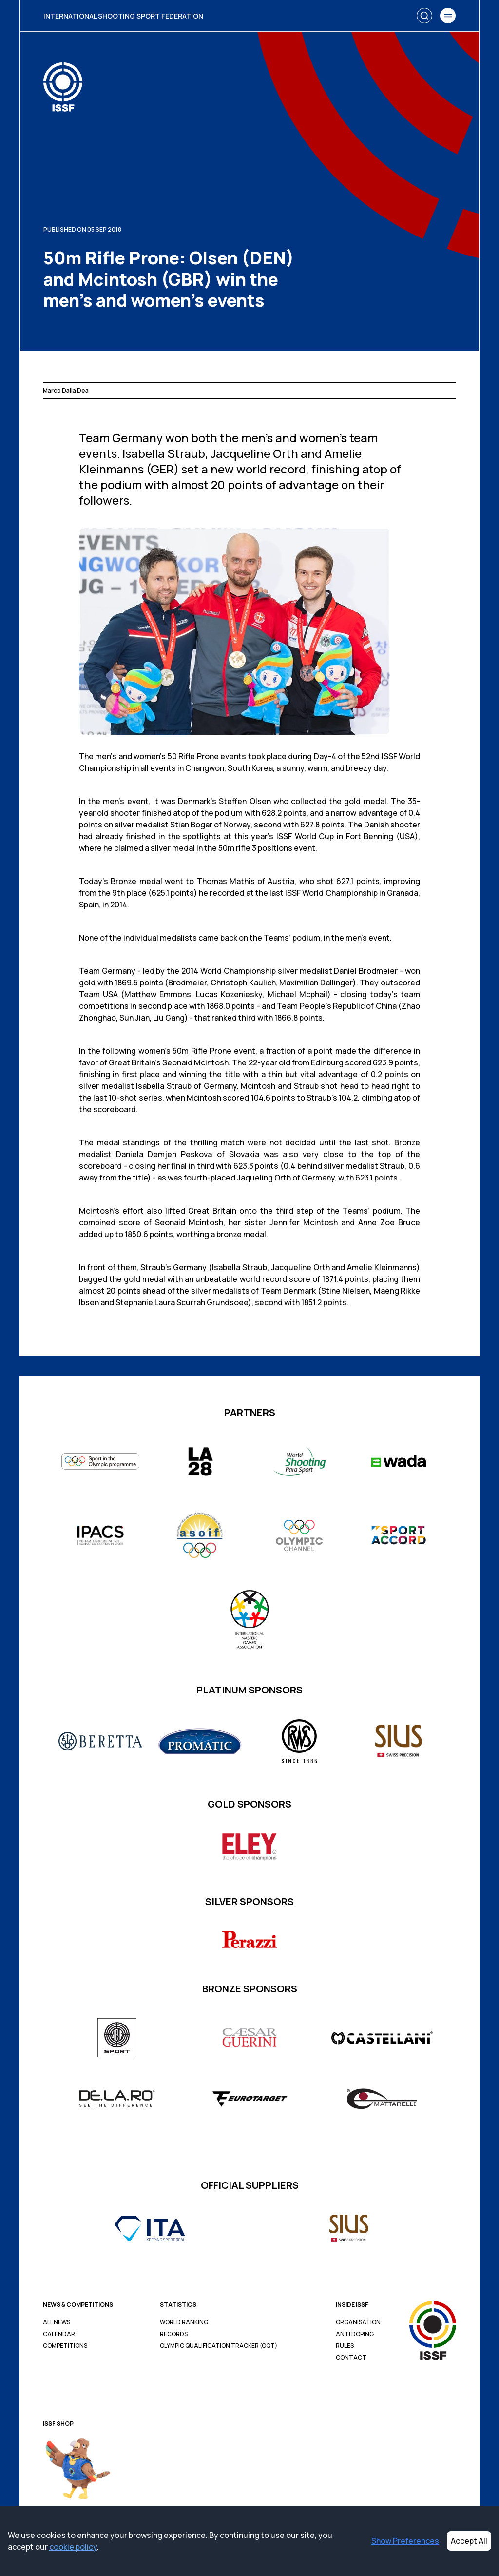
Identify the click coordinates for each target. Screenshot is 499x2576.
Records (174, 2334)
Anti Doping (355, 2334)
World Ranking (184, 2322)
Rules (345, 2346)
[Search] (424, 15)
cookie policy (73, 2546)
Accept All (469, 2541)
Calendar (59, 2334)
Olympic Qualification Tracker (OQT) (218, 2346)
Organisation (358, 2322)
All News (56, 2322)
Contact (351, 2357)
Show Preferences (405, 2541)
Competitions (65, 2346)
